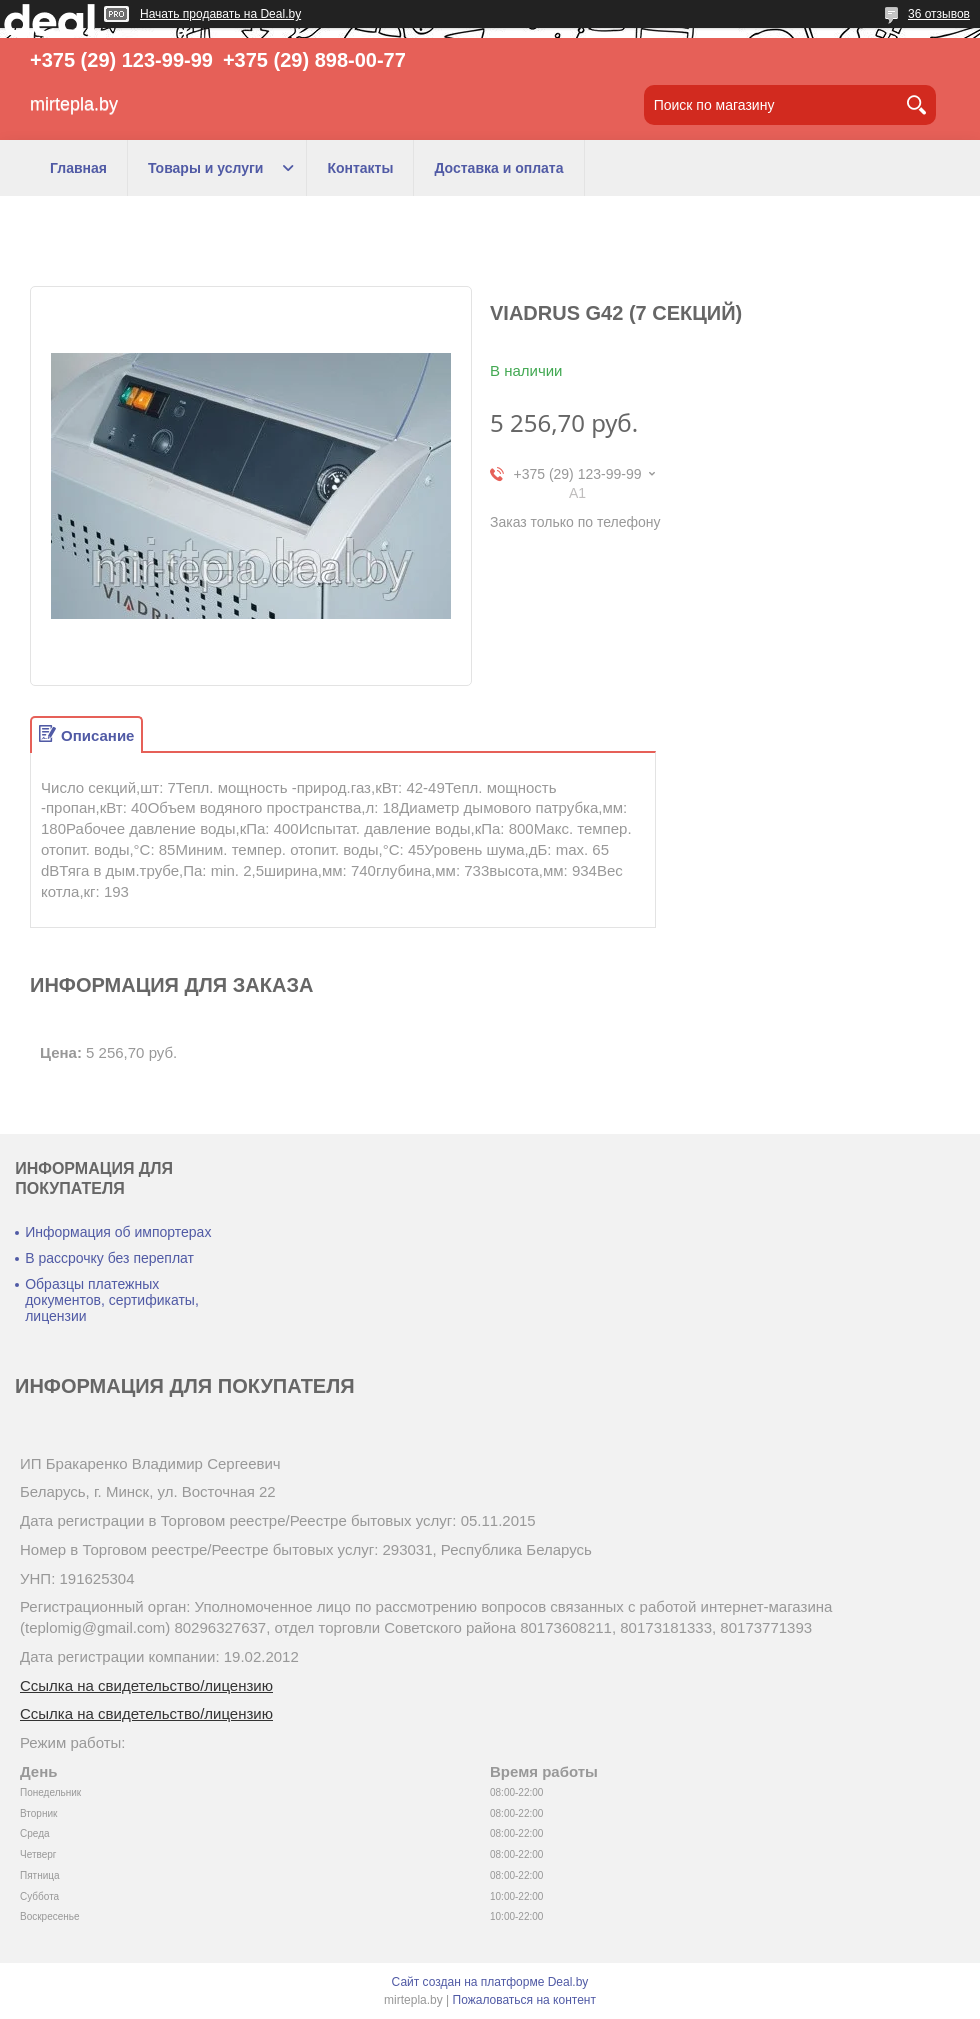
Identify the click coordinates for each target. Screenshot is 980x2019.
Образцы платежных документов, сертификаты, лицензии (112, 1300)
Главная (78, 168)
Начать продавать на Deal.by (220, 14)
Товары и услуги (205, 168)
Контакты (360, 168)
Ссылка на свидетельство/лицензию (146, 1685)
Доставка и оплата (498, 168)
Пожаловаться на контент (524, 2000)
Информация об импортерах (118, 1232)
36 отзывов (939, 14)
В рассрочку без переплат (109, 1258)
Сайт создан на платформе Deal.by (490, 1982)
